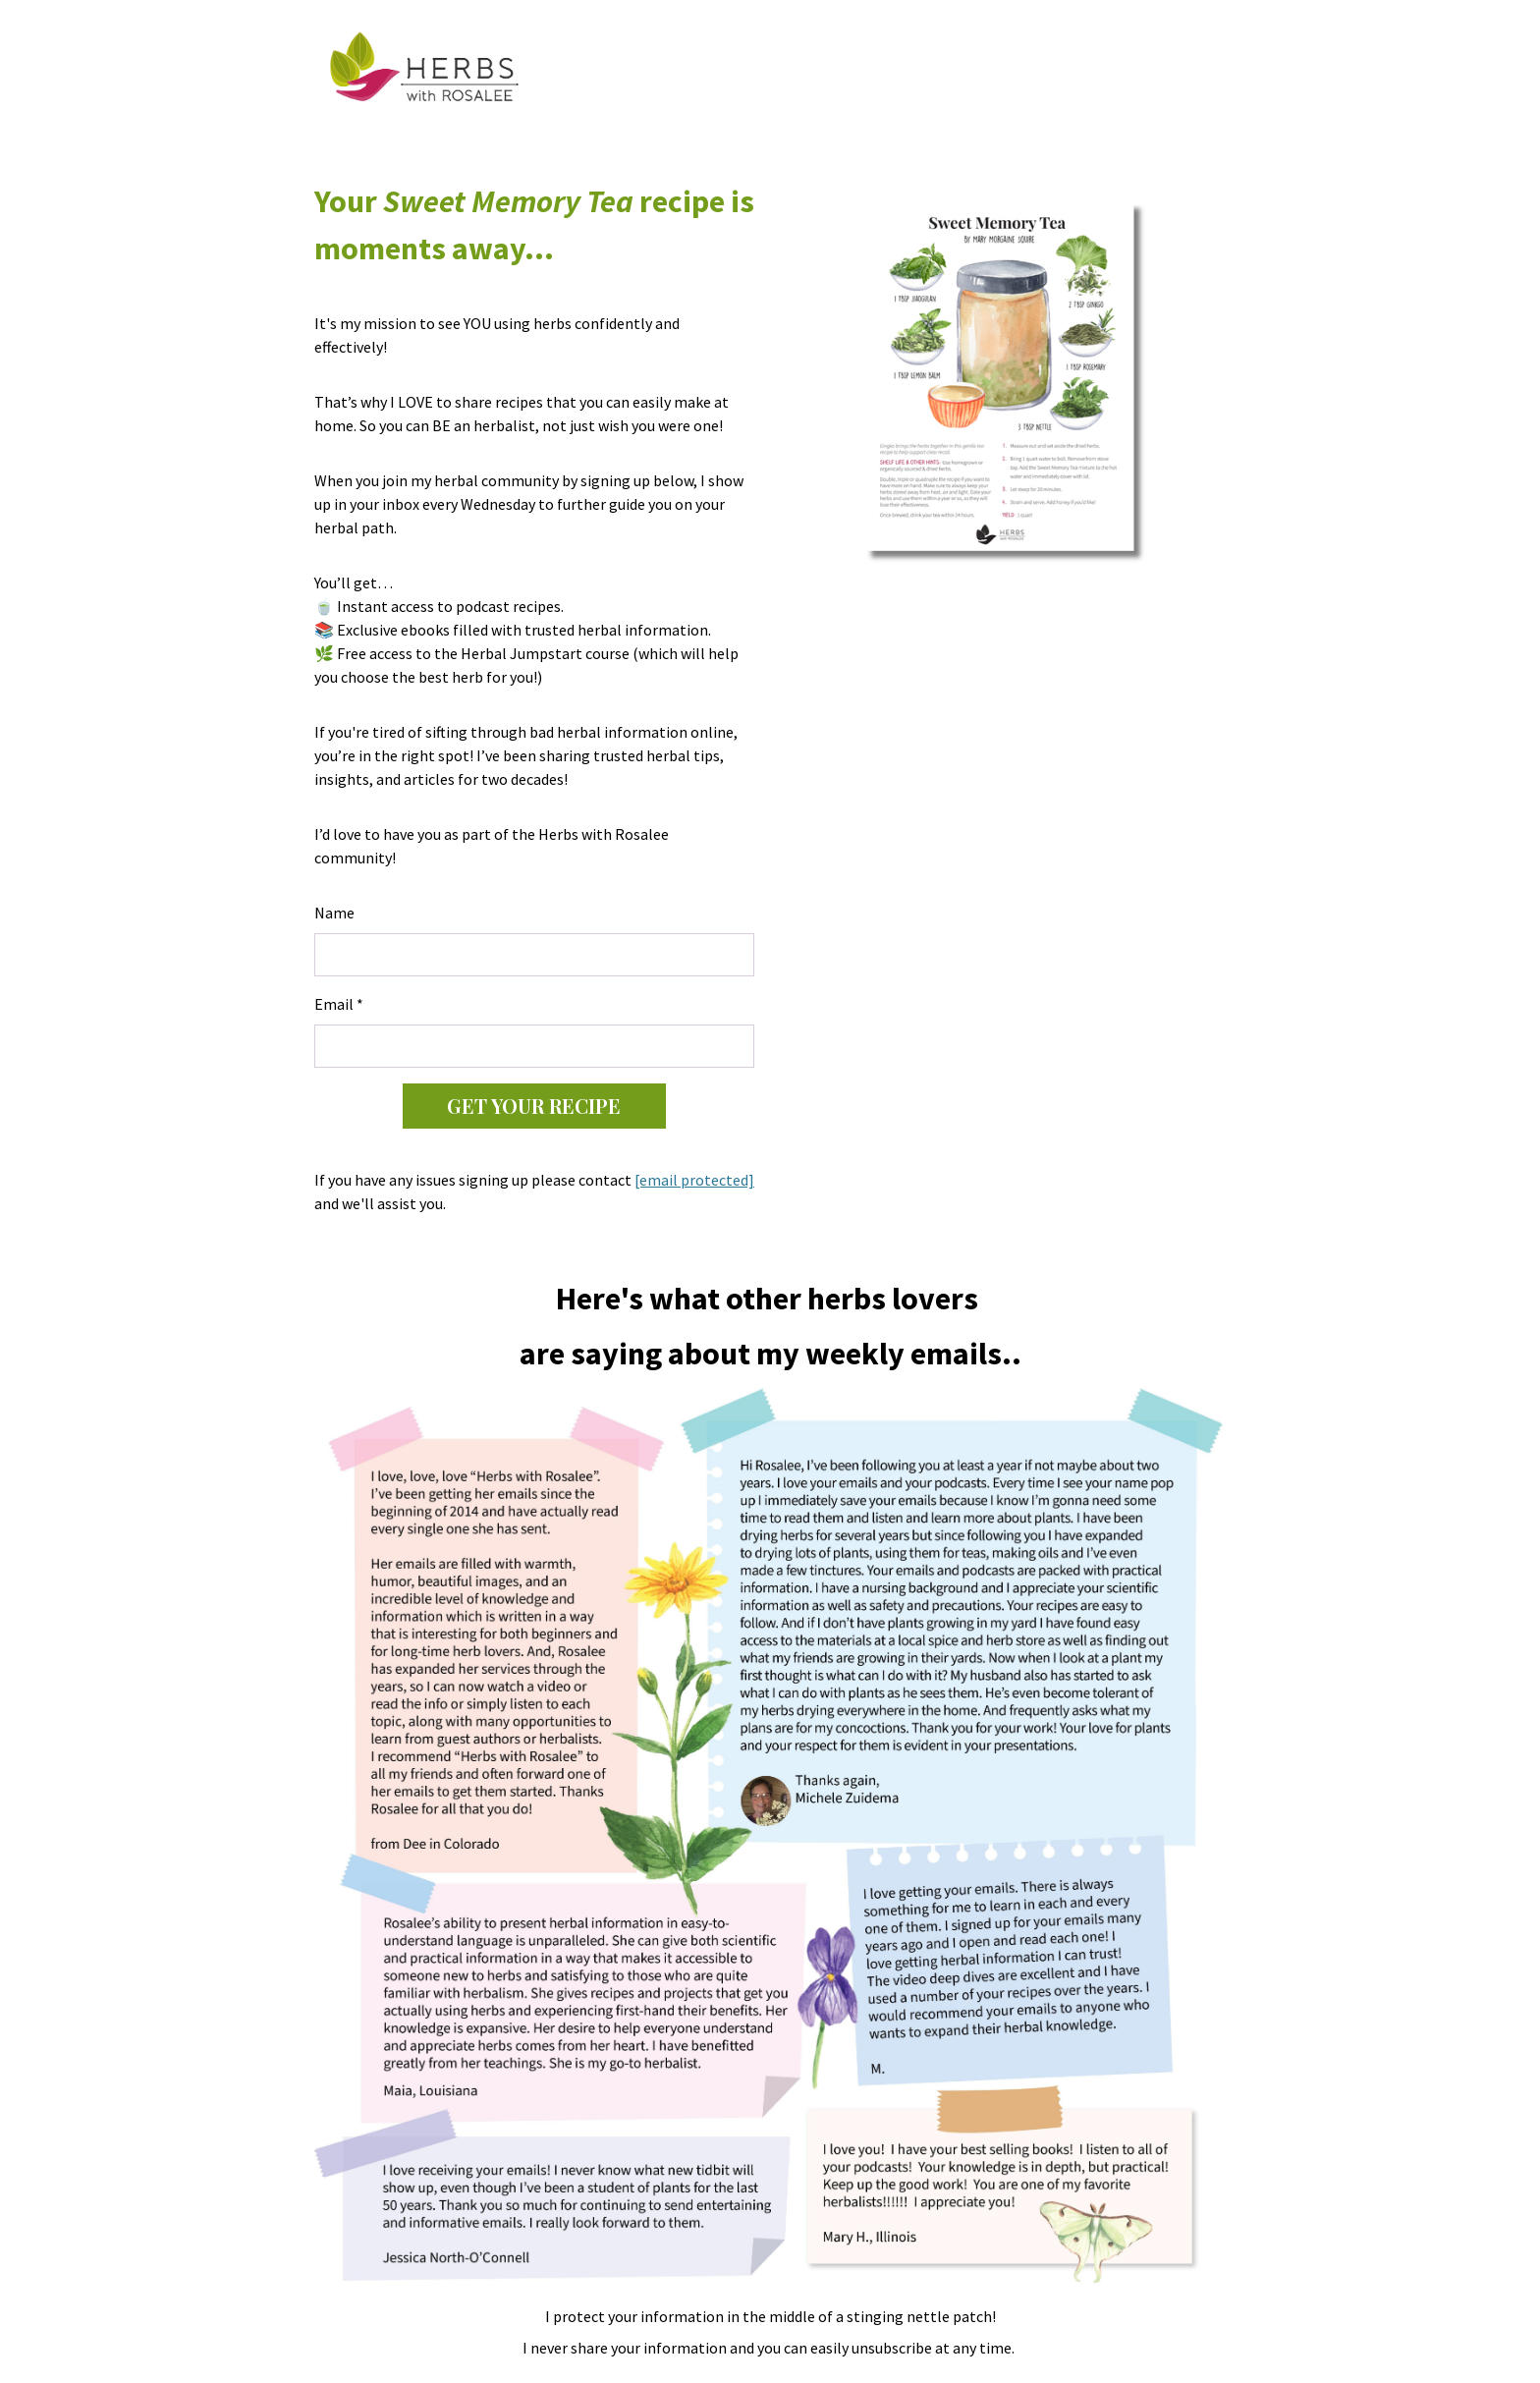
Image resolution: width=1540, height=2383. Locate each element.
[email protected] (694, 1180)
